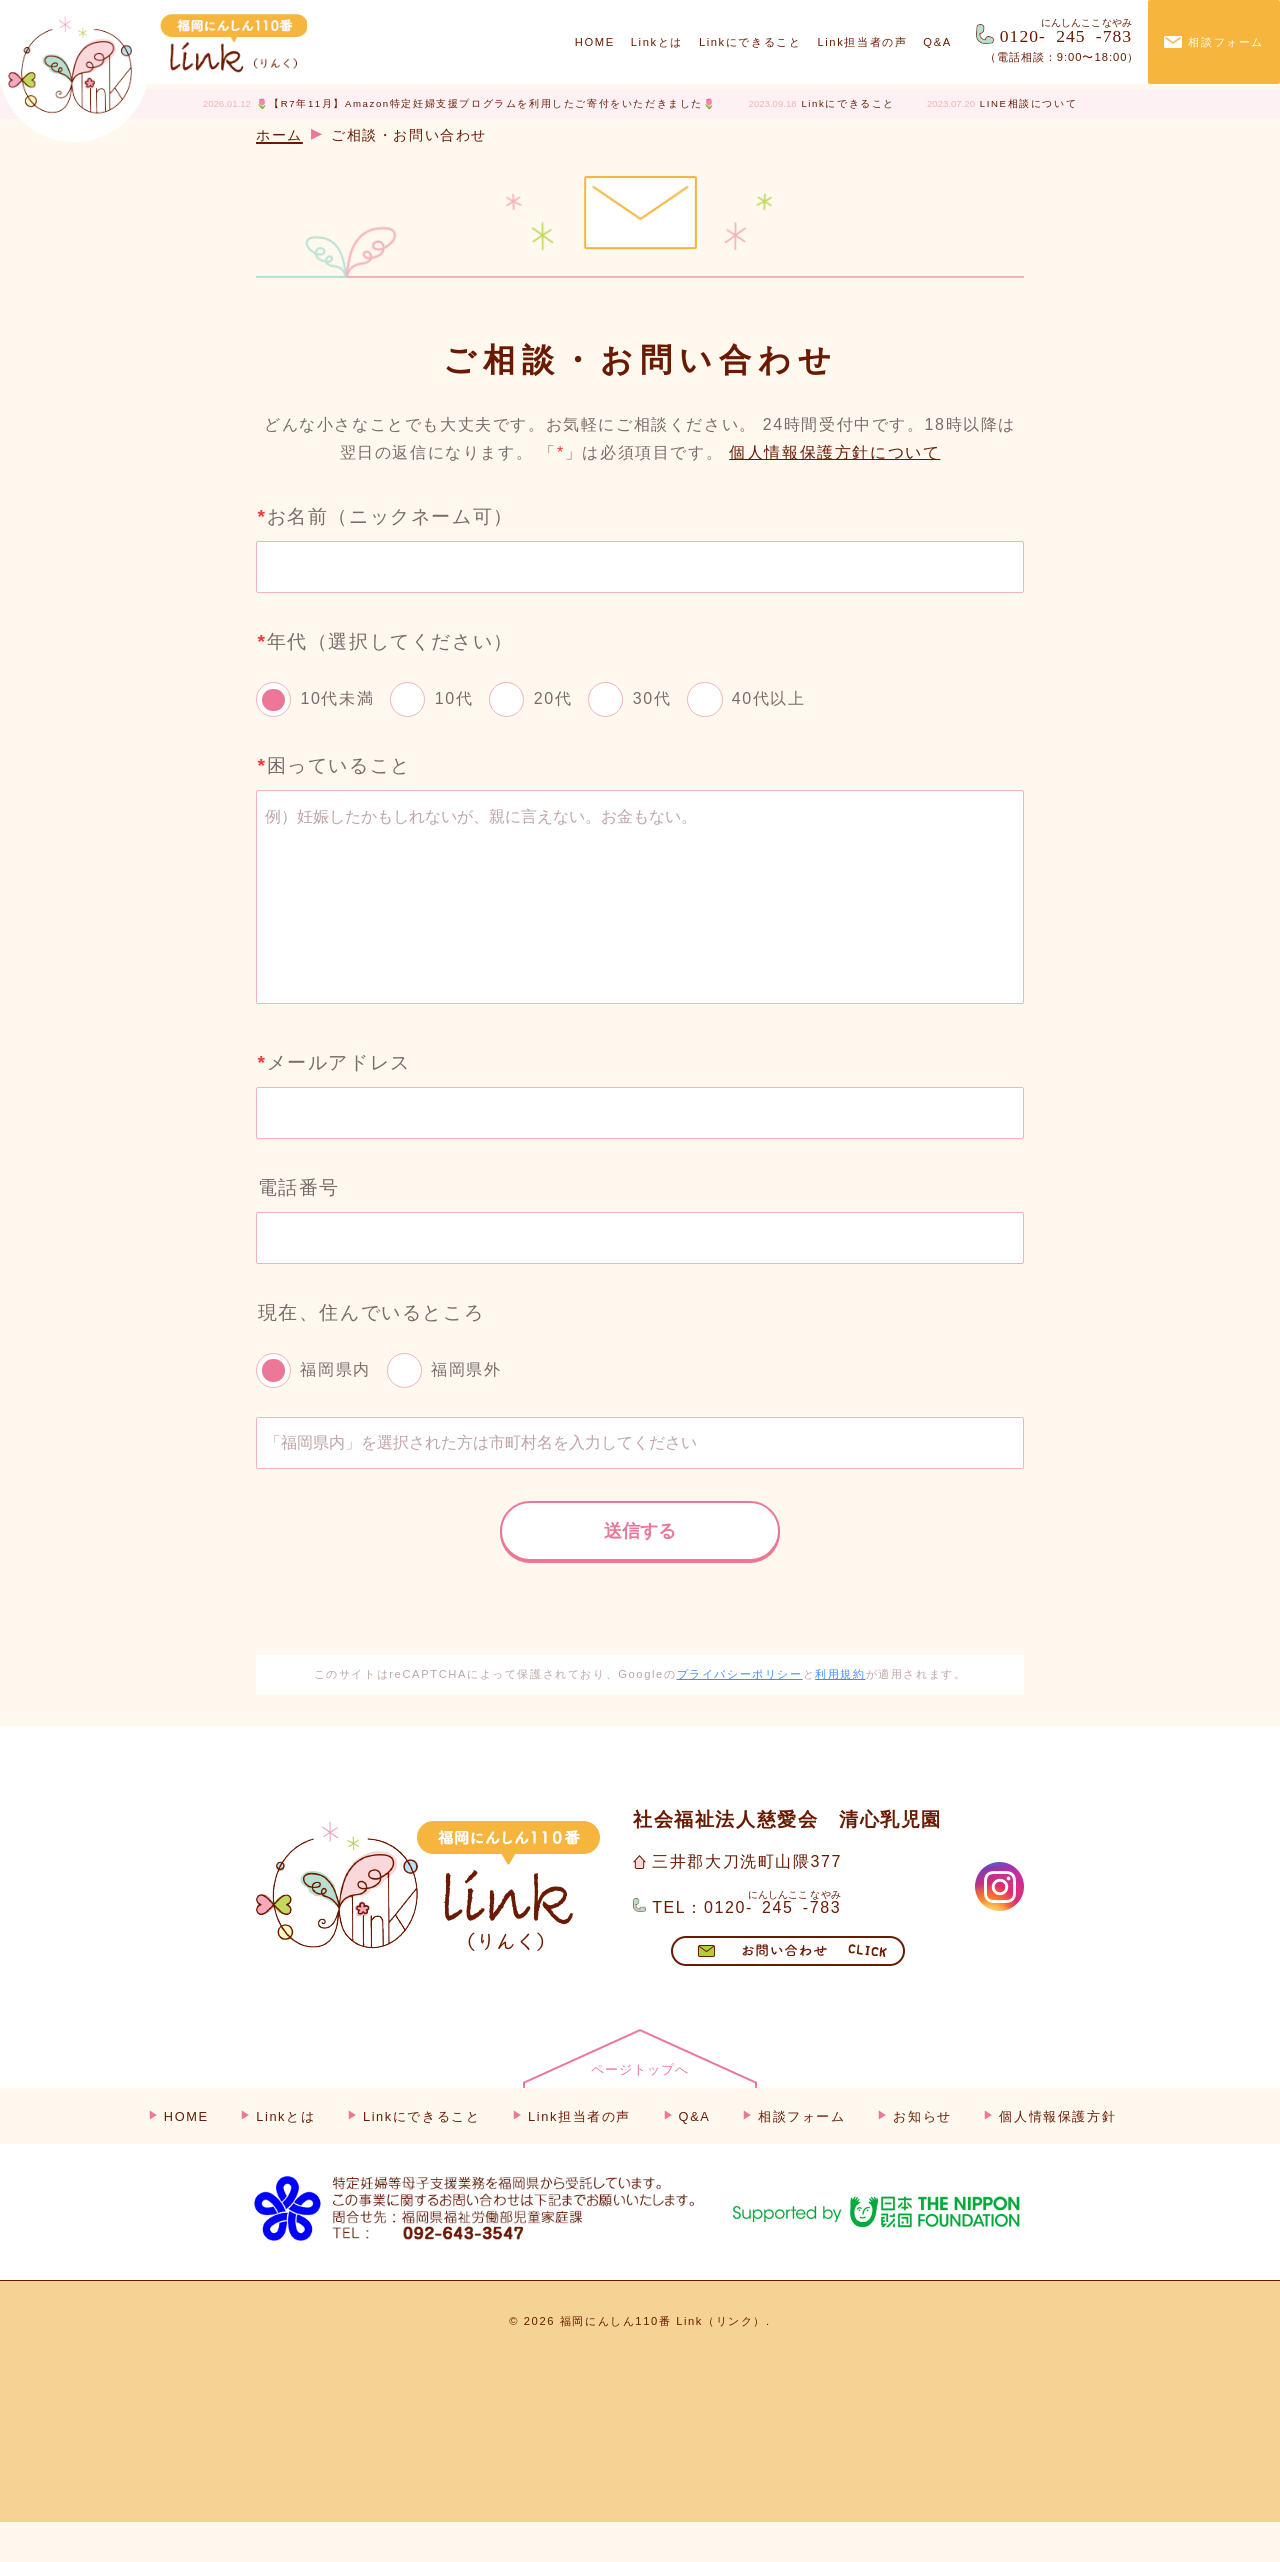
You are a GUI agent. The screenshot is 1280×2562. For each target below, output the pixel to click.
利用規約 (840, 1714)
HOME (595, 42)
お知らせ (922, 2156)
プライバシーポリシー (740, 1714)
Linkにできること (750, 42)
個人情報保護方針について (834, 452)
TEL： (746, 1943)
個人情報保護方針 (1057, 2156)
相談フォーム (1226, 42)
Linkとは (657, 42)
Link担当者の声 (862, 42)
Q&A (937, 42)
